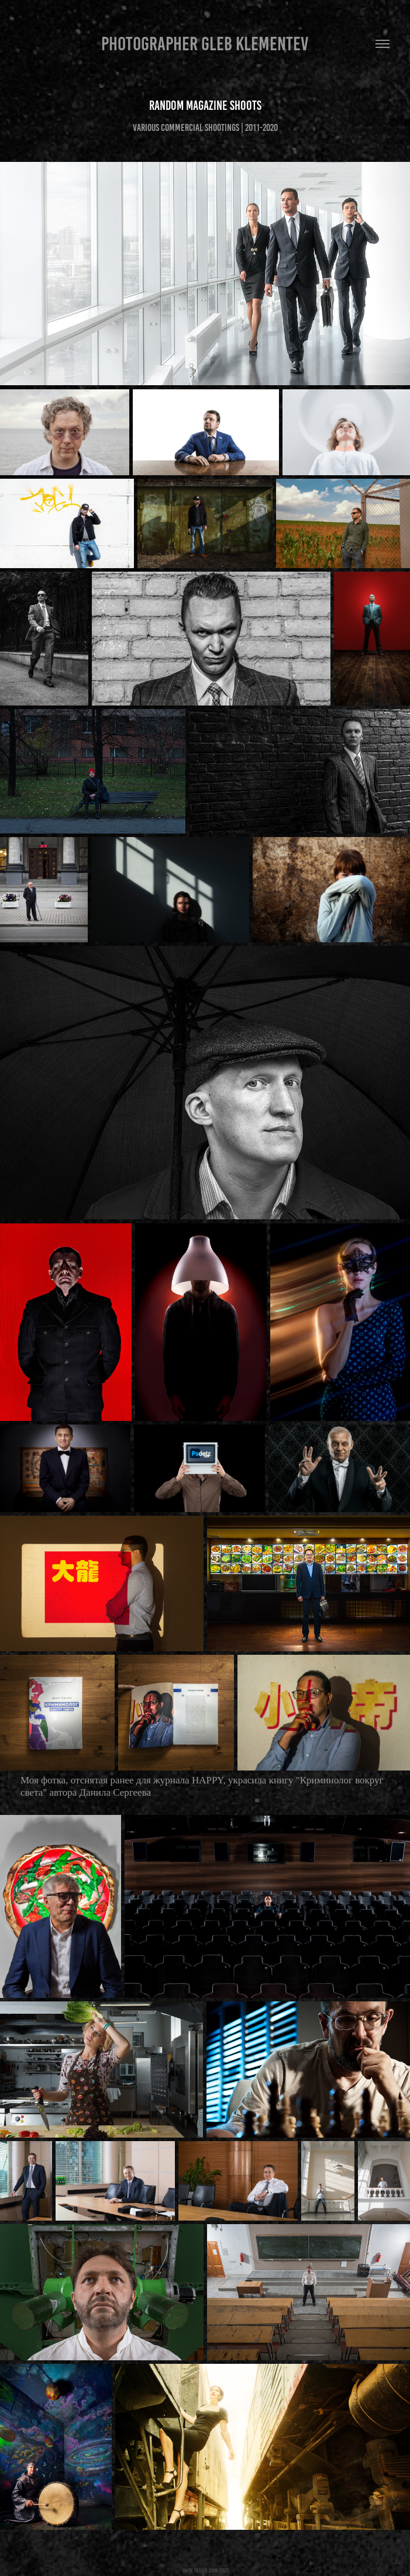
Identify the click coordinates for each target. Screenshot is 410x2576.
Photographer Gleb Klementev (205, 43)
